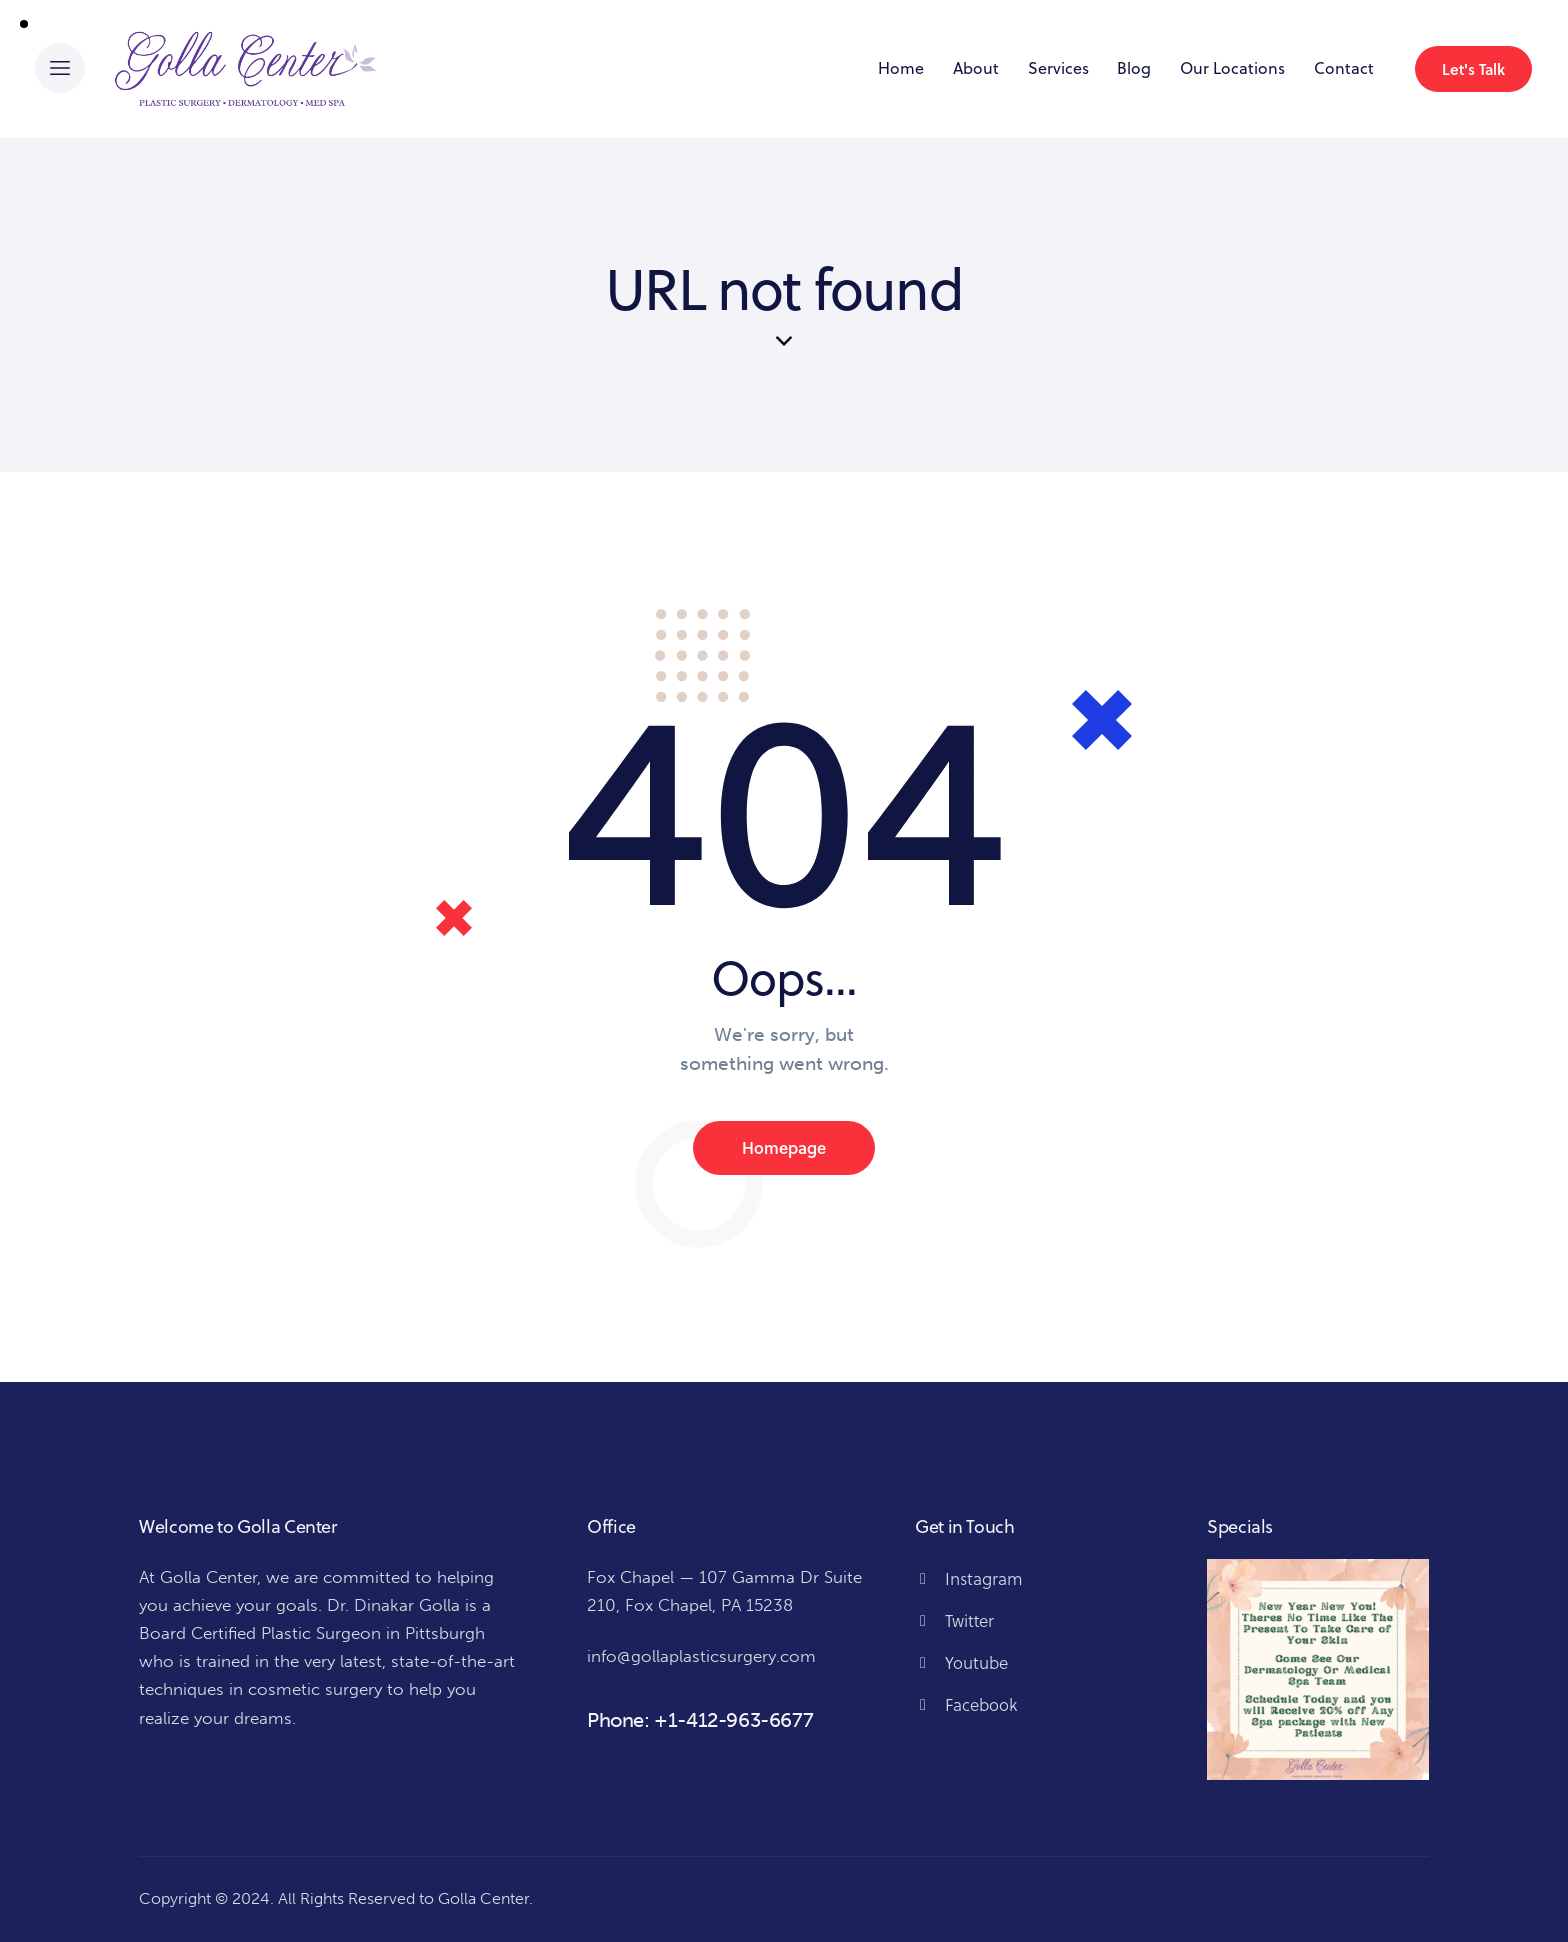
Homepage (784, 1147)
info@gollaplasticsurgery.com (701, 1656)
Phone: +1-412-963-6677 (700, 1720)
